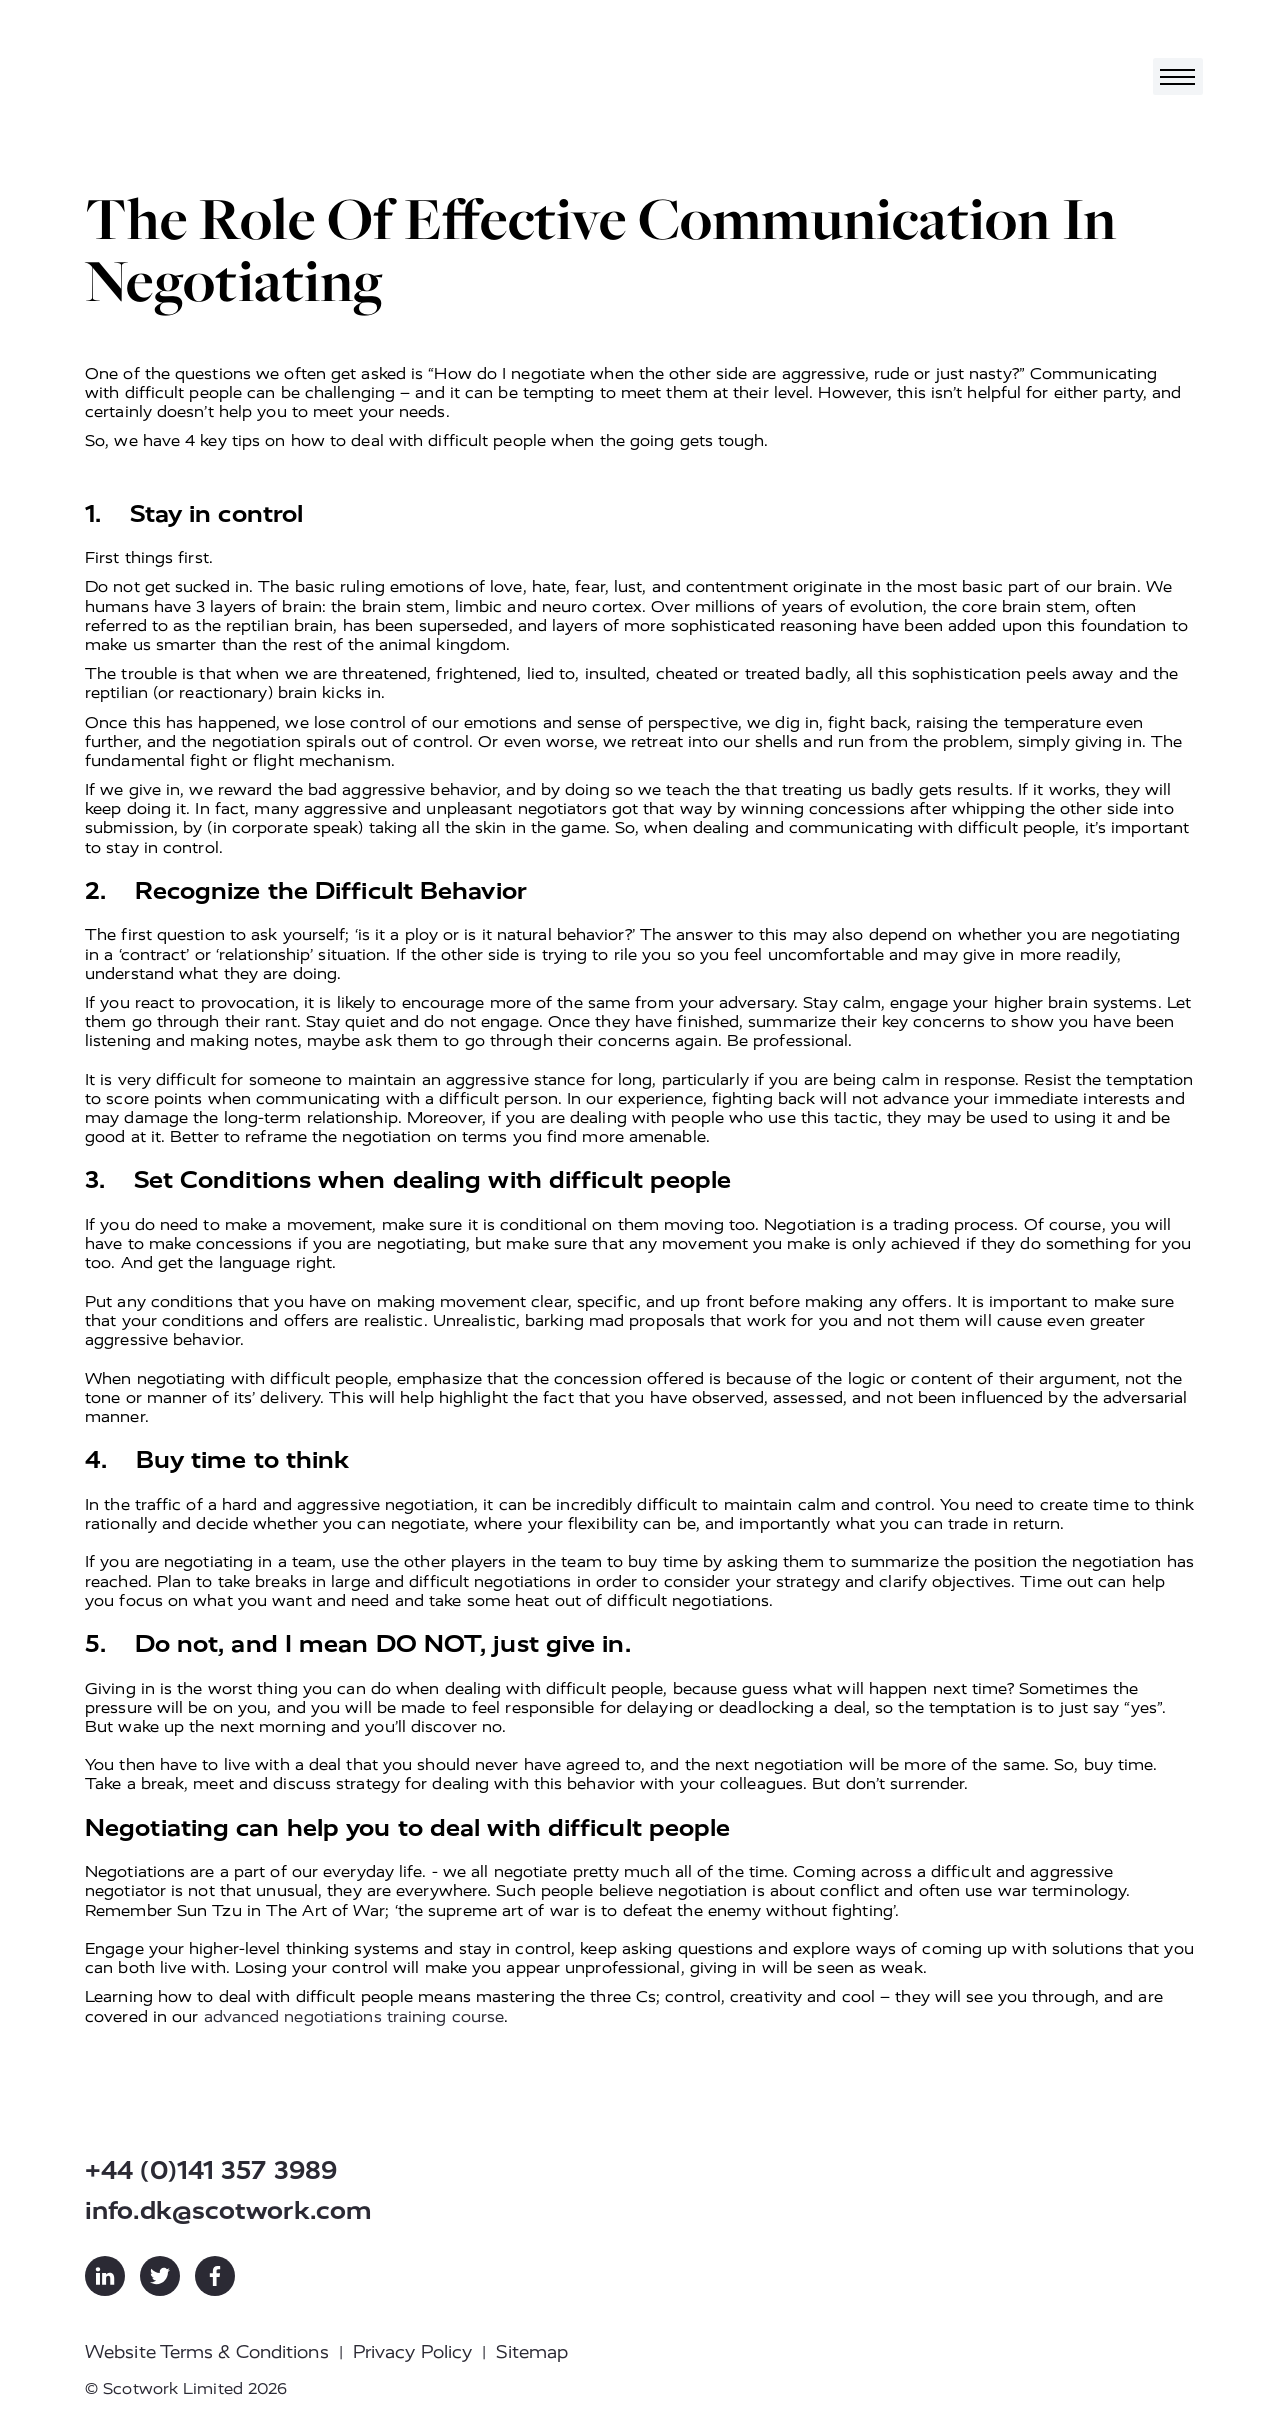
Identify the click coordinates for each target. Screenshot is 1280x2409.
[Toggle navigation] (1178, 76)
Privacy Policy (412, 2352)
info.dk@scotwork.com (228, 2210)
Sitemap (532, 2352)
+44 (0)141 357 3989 (211, 2170)
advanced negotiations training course (354, 2016)
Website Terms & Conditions (207, 2352)
